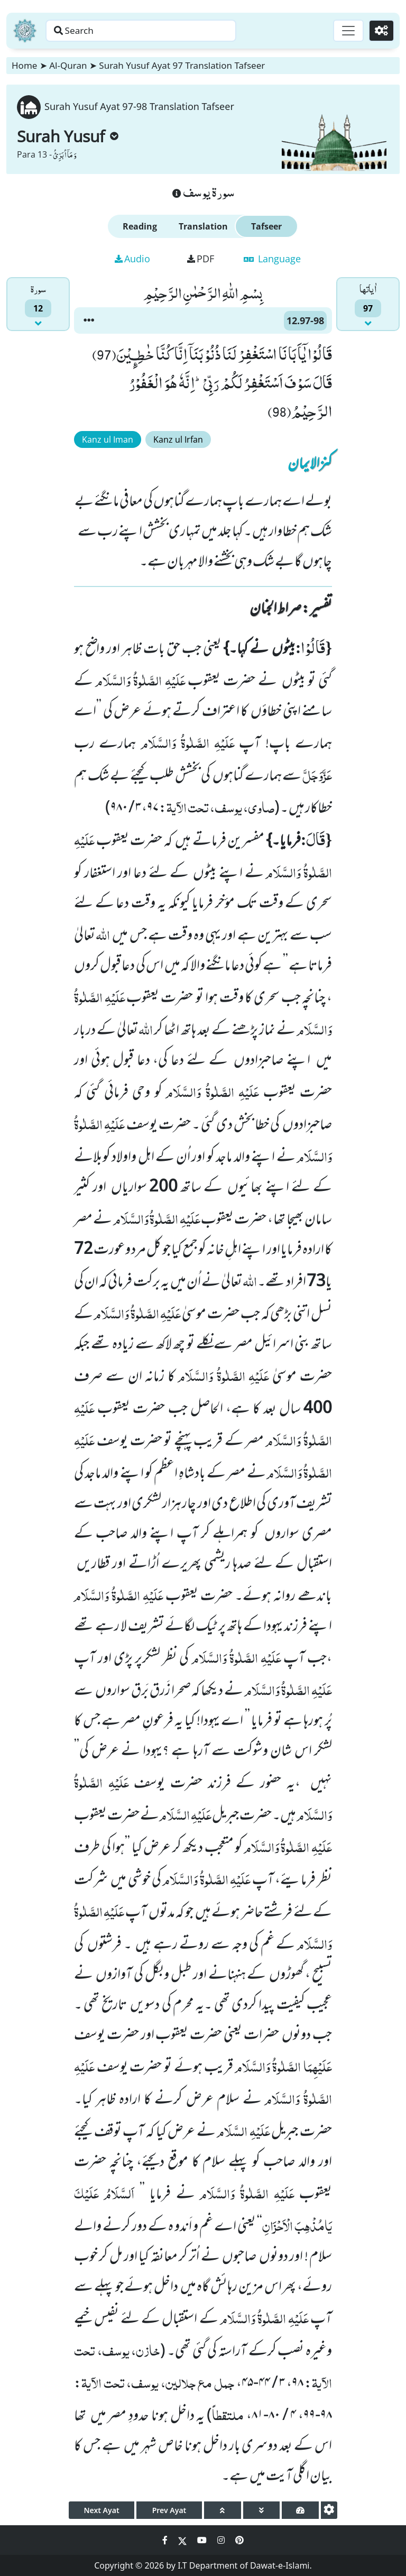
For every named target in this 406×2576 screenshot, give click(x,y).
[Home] (25, 30)
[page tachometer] (300, 2510)
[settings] (329, 2510)
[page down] (261, 2510)
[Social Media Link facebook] (166, 2540)
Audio (132, 258)
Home (24, 65)
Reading (140, 226)
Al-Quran (68, 65)
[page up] (222, 2510)
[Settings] (380, 31)
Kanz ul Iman (107, 439)
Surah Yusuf (67, 136)
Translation (203, 226)
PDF (200, 258)
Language (272, 258)
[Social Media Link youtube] (203, 2540)
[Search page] (165, 31)
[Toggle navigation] (345, 31)
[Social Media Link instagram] (222, 2540)
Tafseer (266, 226)
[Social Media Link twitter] (183, 2540)
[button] (89, 320)
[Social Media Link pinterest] (239, 2540)
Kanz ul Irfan (178, 439)
